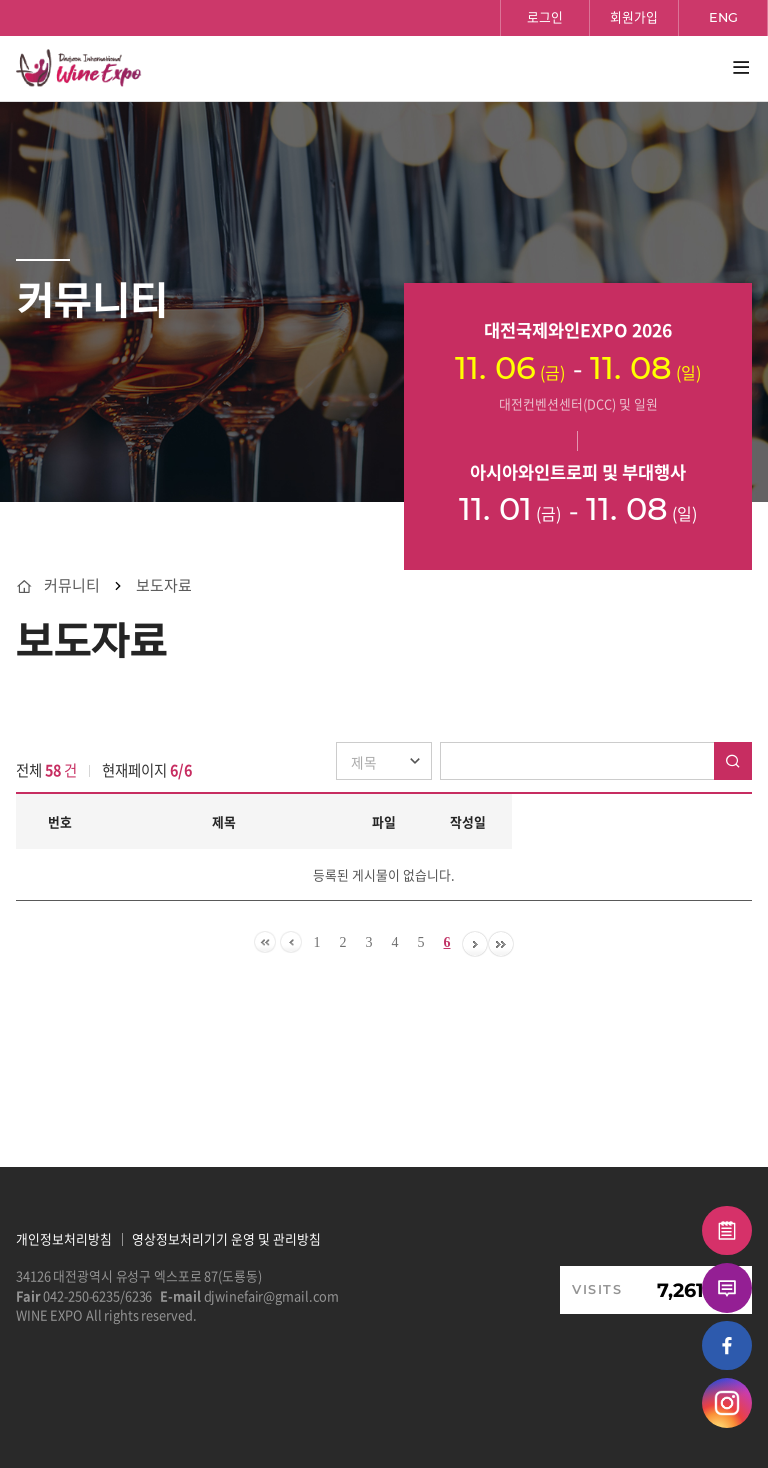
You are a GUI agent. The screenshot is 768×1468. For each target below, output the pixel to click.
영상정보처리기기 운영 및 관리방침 (226, 1238)
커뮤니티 (72, 585)
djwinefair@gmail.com (272, 1295)
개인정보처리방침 (64, 1238)
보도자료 (164, 585)
